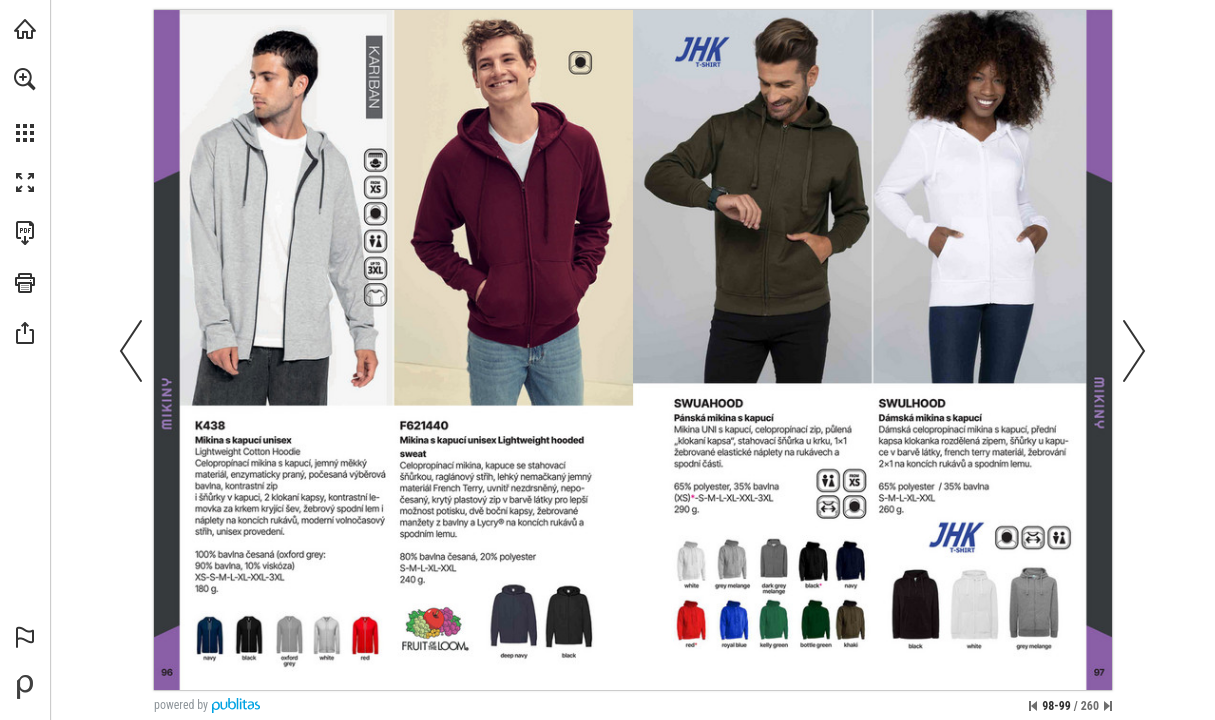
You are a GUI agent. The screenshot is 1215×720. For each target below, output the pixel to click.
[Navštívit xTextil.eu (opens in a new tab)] (25, 29)
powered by (181, 705)
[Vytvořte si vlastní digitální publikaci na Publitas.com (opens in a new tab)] (25, 687)
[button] (25, 79)
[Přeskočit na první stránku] (1033, 706)
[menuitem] (25, 105)
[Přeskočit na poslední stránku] (1108, 706)
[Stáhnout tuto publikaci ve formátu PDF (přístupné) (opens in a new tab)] (25, 233)
